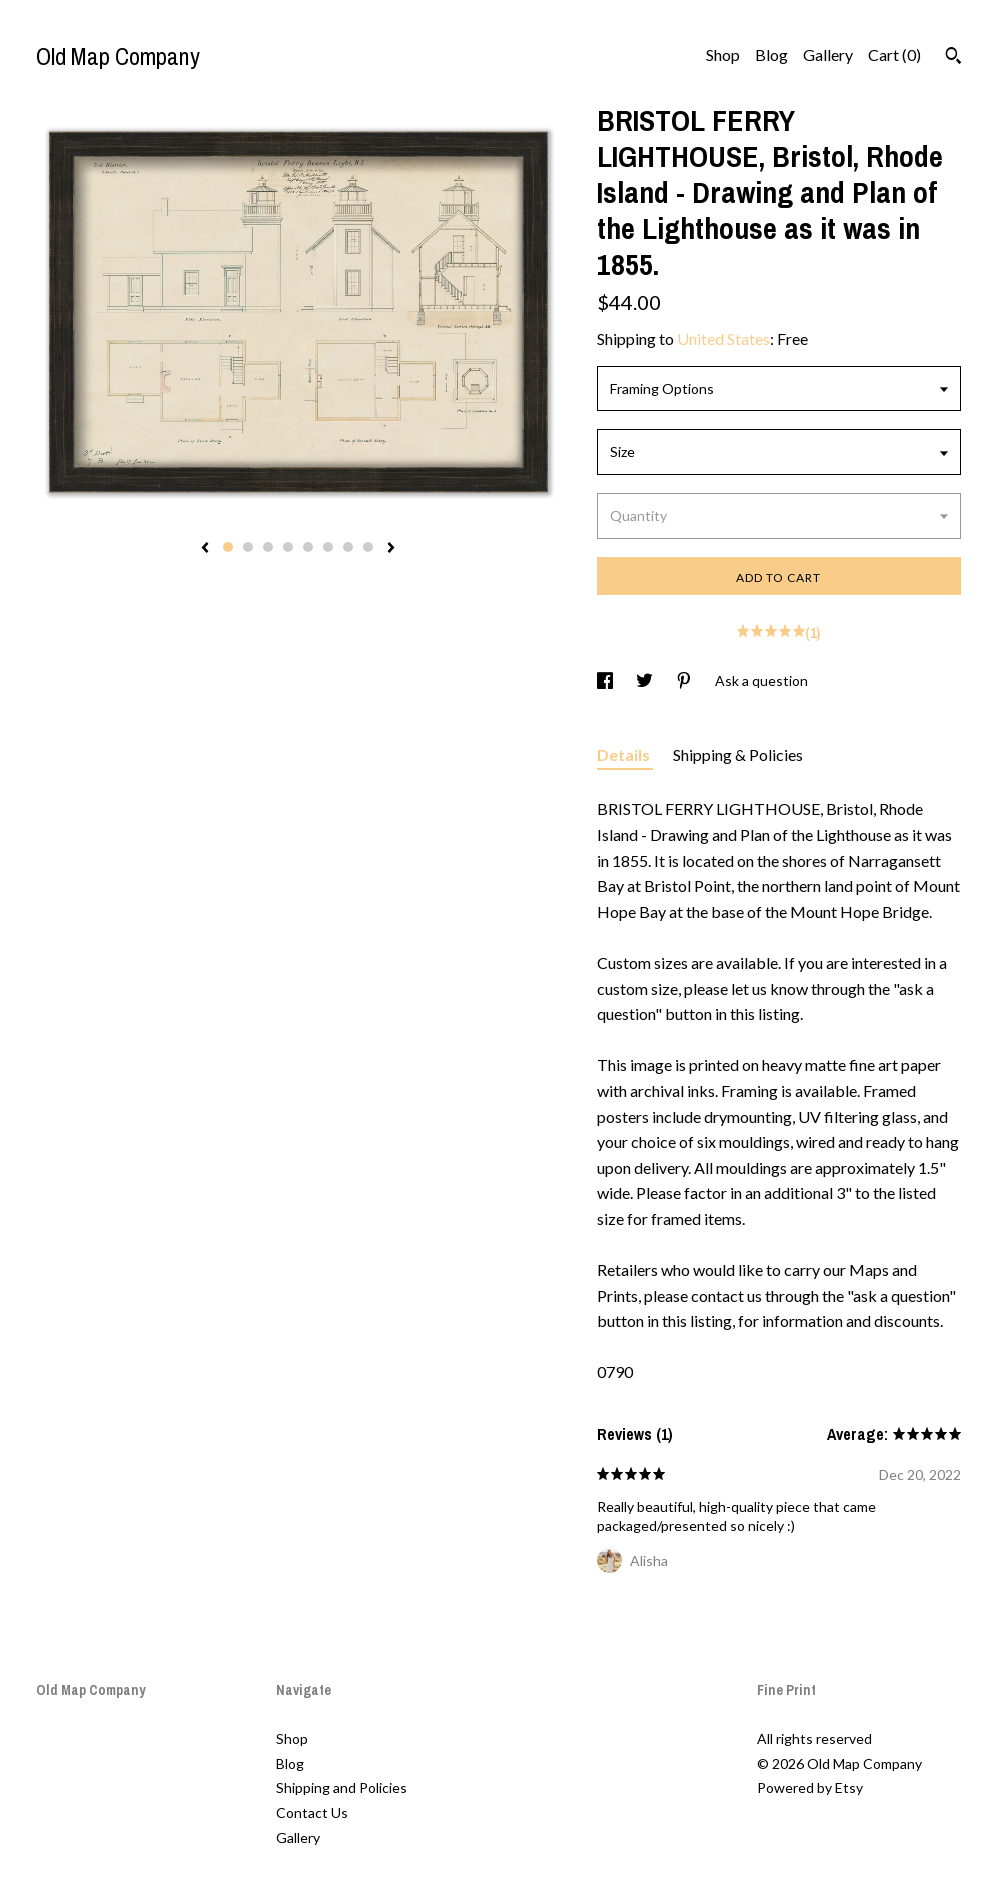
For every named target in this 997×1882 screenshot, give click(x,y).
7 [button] (348, 547)
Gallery (828, 54)
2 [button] (248, 547)
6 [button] (328, 547)
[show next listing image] (391, 549)
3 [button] (268, 547)
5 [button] (308, 547)
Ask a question (761, 680)
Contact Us (312, 1812)
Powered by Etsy (810, 1787)
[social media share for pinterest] (685, 680)
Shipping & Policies (738, 754)
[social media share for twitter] (646, 680)
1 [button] (228, 547)
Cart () (894, 54)
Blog (771, 54)
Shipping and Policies (341, 1787)
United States (723, 338)
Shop (723, 54)
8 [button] (368, 547)
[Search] (953, 58)
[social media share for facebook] (606, 680)
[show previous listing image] (205, 549)
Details (625, 754)
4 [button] (288, 547)
